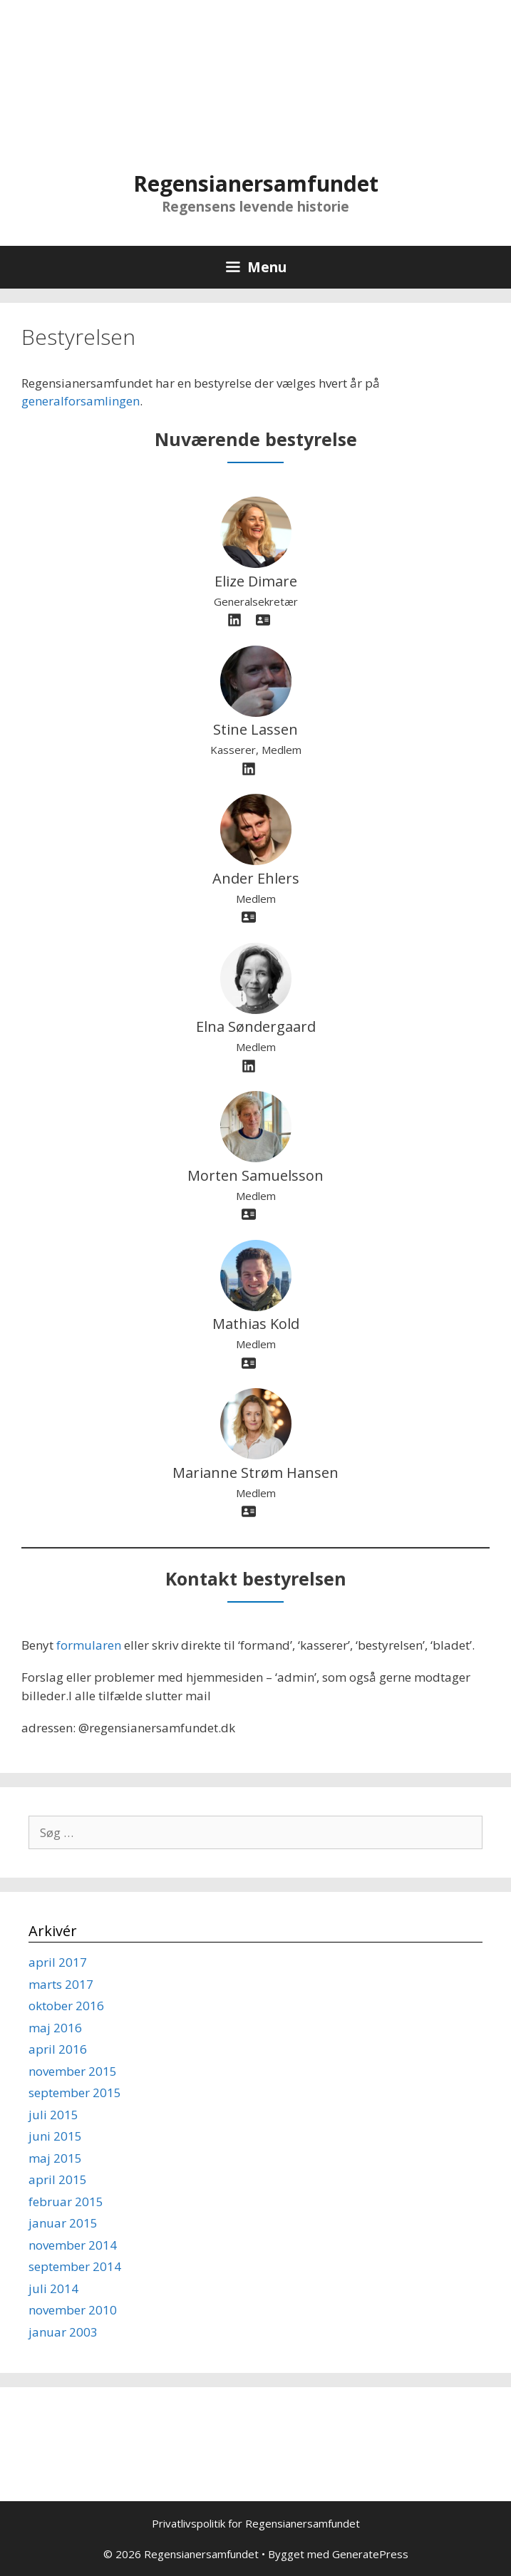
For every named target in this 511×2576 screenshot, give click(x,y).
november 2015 (73, 2071)
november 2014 (73, 2245)
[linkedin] (234, 620)
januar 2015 (63, 2223)
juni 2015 (55, 2136)
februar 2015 (66, 2201)
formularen (88, 1645)
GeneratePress (370, 2554)
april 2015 (58, 2179)
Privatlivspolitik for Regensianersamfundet (256, 2523)
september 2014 (75, 2266)
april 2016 (58, 2049)
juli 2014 (53, 2288)
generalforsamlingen (80, 401)
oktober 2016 (66, 2005)
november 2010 (73, 2310)
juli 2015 (53, 2114)
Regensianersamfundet (255, 183)
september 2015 (75, 2092)
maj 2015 (55, 2158)
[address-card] (263, 620)
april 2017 (58, 1962)
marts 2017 (61, 1984)
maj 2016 (55, 2027)
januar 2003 (63, 2332)
